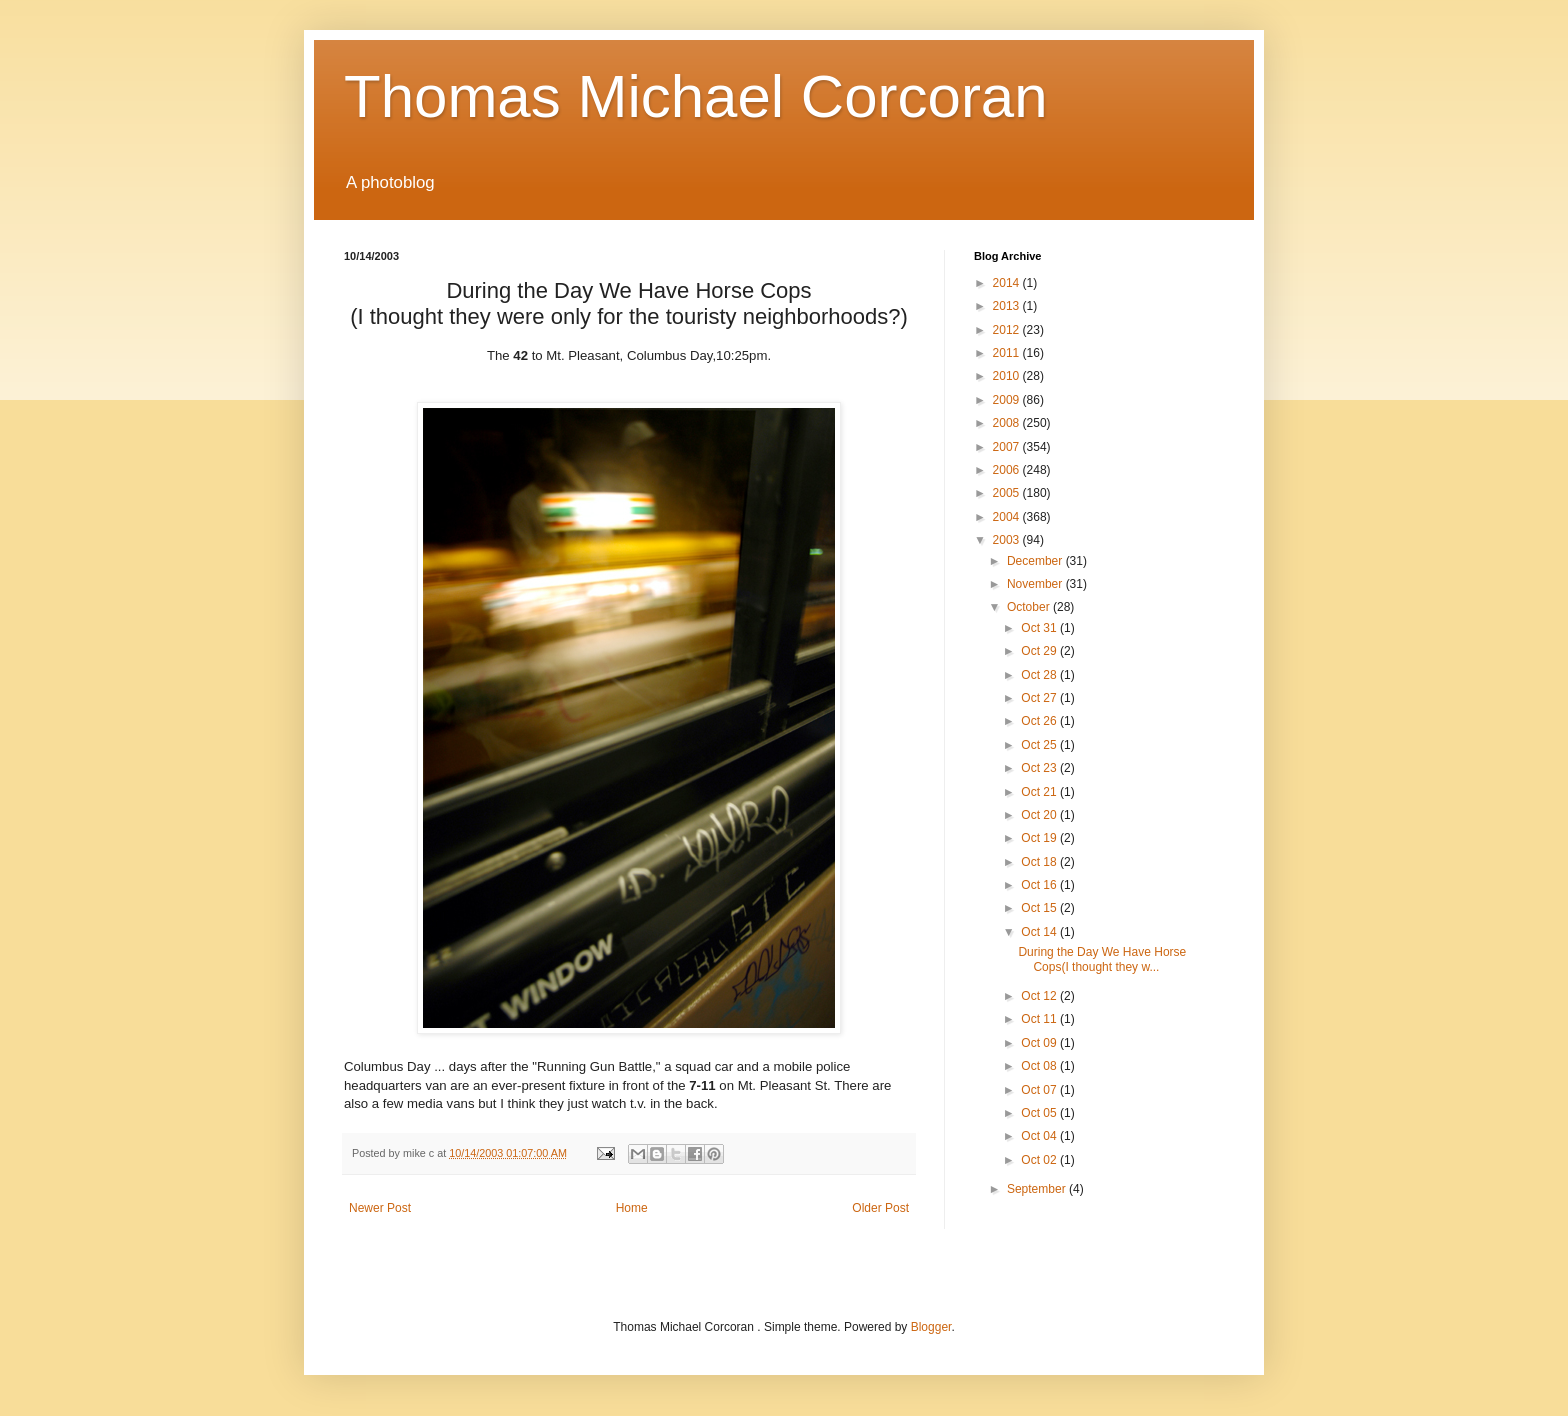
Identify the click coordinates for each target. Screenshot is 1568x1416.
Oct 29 (1040, 651)
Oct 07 (1040, 1090)
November (1036, 584)
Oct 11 (1040, 1019)
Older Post (880, 1208)
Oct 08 (1040, 1066)
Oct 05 (1040, 1113)
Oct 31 (1040, 628)
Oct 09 (1040, 1043)
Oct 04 (1040, 1136)
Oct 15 (1040, 908)
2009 (1008, 400)
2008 (1008, 423)
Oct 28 (1040, 675)
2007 (1008, 447)
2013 (1008, 306)
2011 (1008, 353)
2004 (1008, 517)
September (1038, 1189)
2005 (1008, 493)
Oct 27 (1040, 698)
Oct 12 (1040, 996)
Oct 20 (1040, 815)
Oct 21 (1040, 792)
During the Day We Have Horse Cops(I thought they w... (1102, 959)
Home (632, 1208)
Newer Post (380, 1208)
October (1030, 607)
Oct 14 (1040, 932)
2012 (1008, 330)
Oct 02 (1040, 1160)
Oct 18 (1040, 862)
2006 (1008, 470)
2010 (1008, 376)
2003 (1008, 540)
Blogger (931, 1327)
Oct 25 (1040, 745)
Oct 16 (1040, 885)
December (1036, 561)
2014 (1008, 283)
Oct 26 (1040, 721)
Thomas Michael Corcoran (696, 96)
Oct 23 (1040, 768)
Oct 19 (1040, 838)
